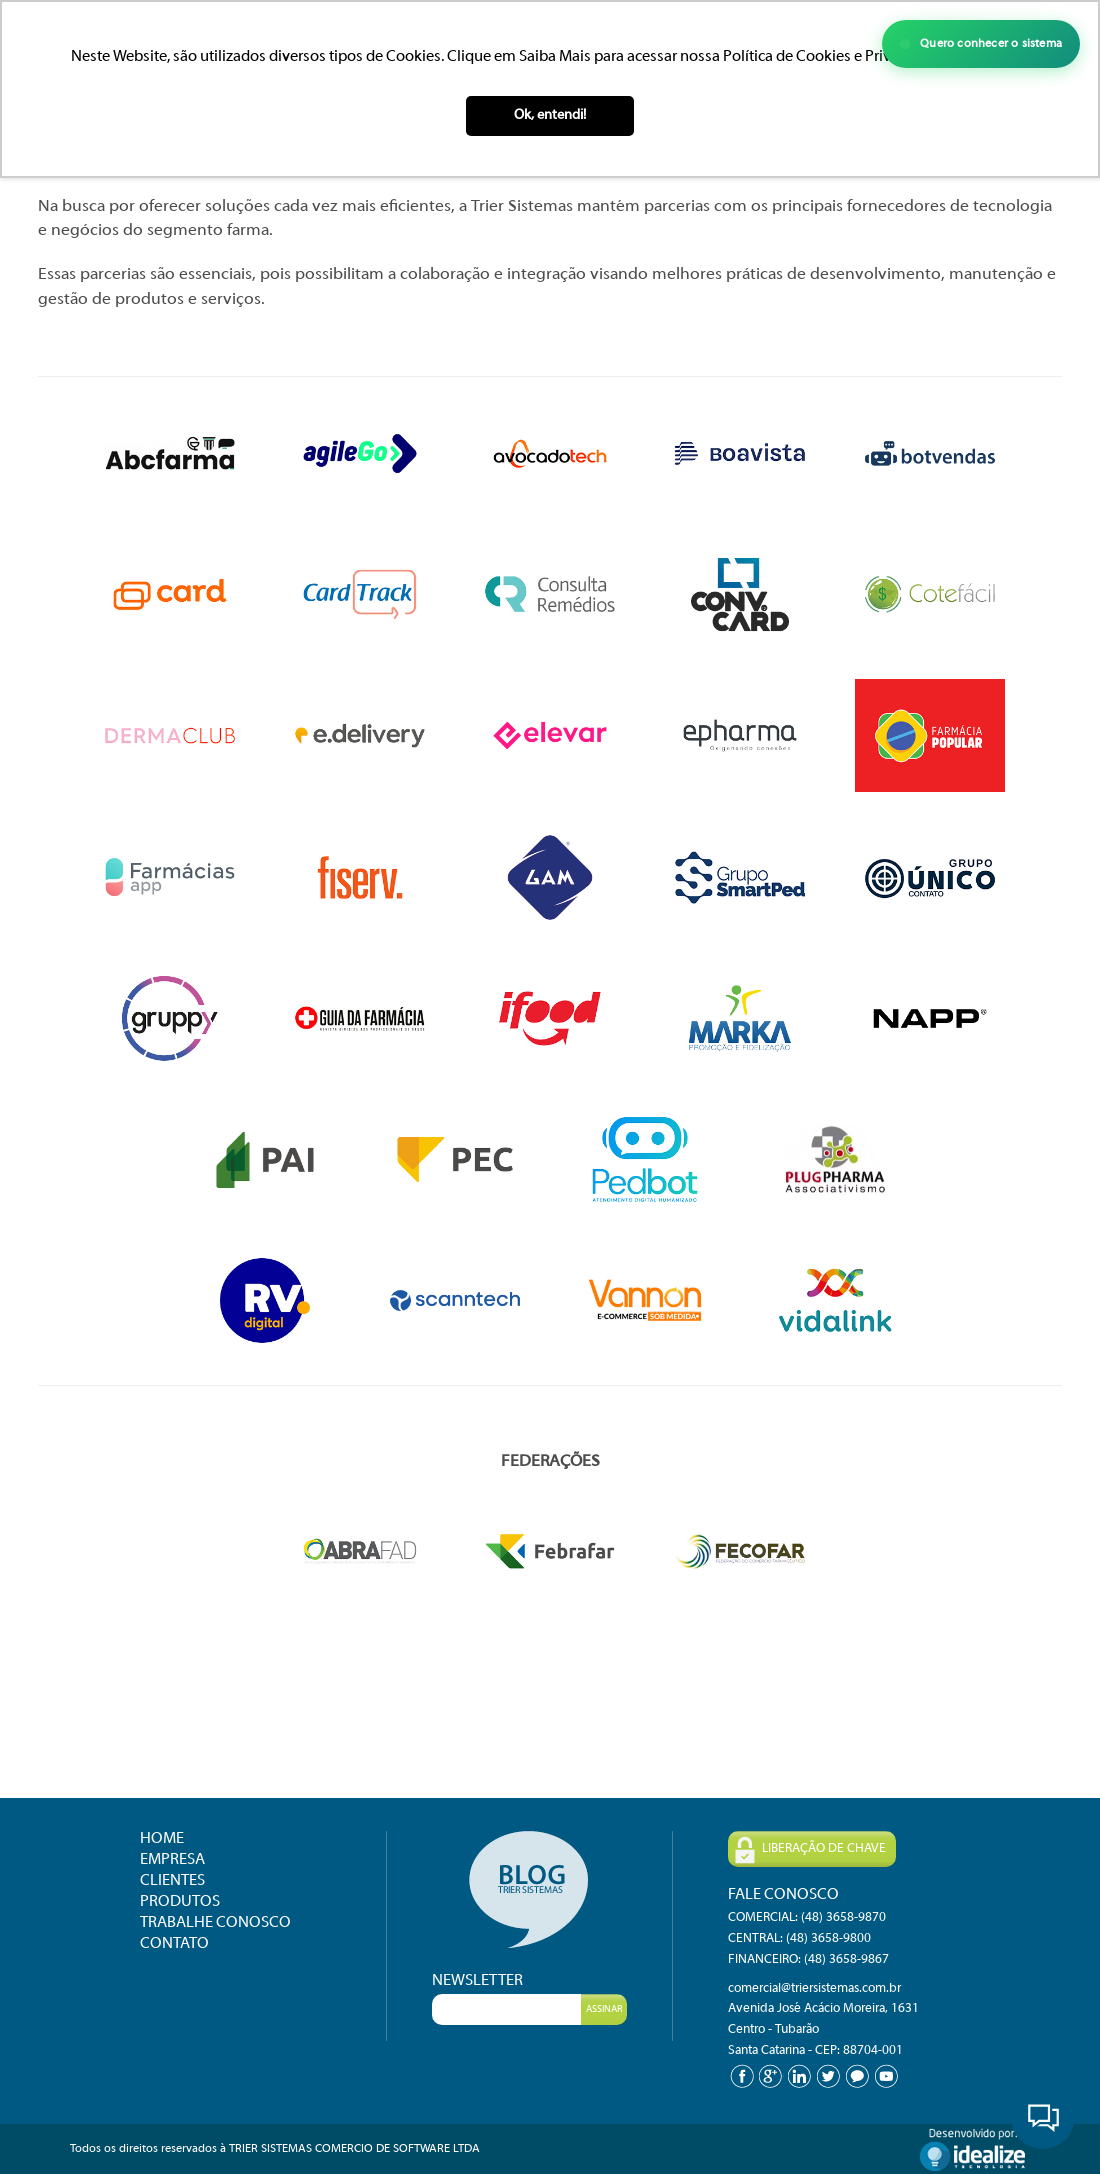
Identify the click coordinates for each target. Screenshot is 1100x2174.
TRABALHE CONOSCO (215, 1923)
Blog (529, 1889)
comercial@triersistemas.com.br (814, 1989)
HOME (162, 1839)
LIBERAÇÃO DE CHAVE (810, 1850)
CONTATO (174, 1944)
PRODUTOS (180, 1902)
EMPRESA (172, 1860)
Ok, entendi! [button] (550, 115)
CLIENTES (172, 1881)
